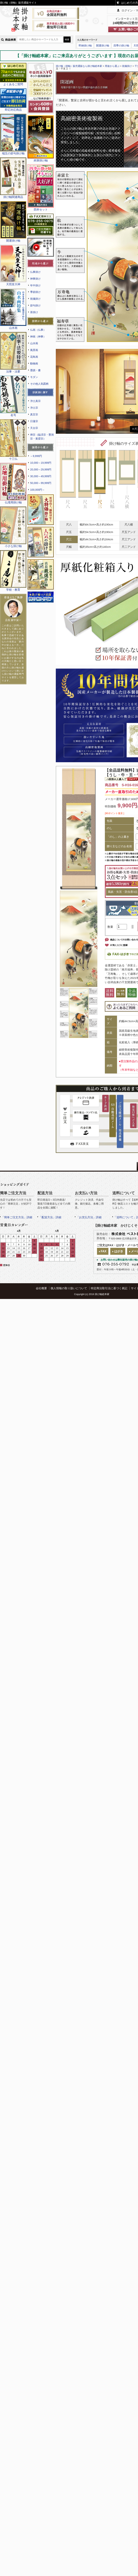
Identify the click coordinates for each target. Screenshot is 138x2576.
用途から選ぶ (112, 66)
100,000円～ (37, 489)
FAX (103, 1251)
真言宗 (34, 414)
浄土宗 (34, 407)
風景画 (34, 350)
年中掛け (35, 285)
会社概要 (41, 1288)
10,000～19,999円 (40, 462)
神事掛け (35, 278)
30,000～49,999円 (40, 476)
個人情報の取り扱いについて (69, 1288)
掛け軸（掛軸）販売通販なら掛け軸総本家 (79, 66)
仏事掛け (35, 271)
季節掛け (35, 291)
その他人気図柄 (39, 383)
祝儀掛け (35, 298)
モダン (34, 376)
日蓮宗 (34, 421)
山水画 (34, 343)
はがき (118, 1251)
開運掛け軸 (102, 45)
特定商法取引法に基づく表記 (109, 1288)
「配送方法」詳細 (50, 1217)
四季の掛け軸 (121, 45)
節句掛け (35, 305)
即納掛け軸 (85, 45)
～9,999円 (36, 456)
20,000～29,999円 (40, 469)
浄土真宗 (35, 400)
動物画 (34, 363)
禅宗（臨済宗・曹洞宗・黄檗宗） (42, 436)
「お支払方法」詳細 (88, 1217)
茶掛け (34, 312)
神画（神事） (38, 336)
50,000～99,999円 (40, 482)
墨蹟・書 (35, 370)
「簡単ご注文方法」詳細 (16, 1217)
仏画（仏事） (38, 329)
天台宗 (34, 427)
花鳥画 (34, 356)
